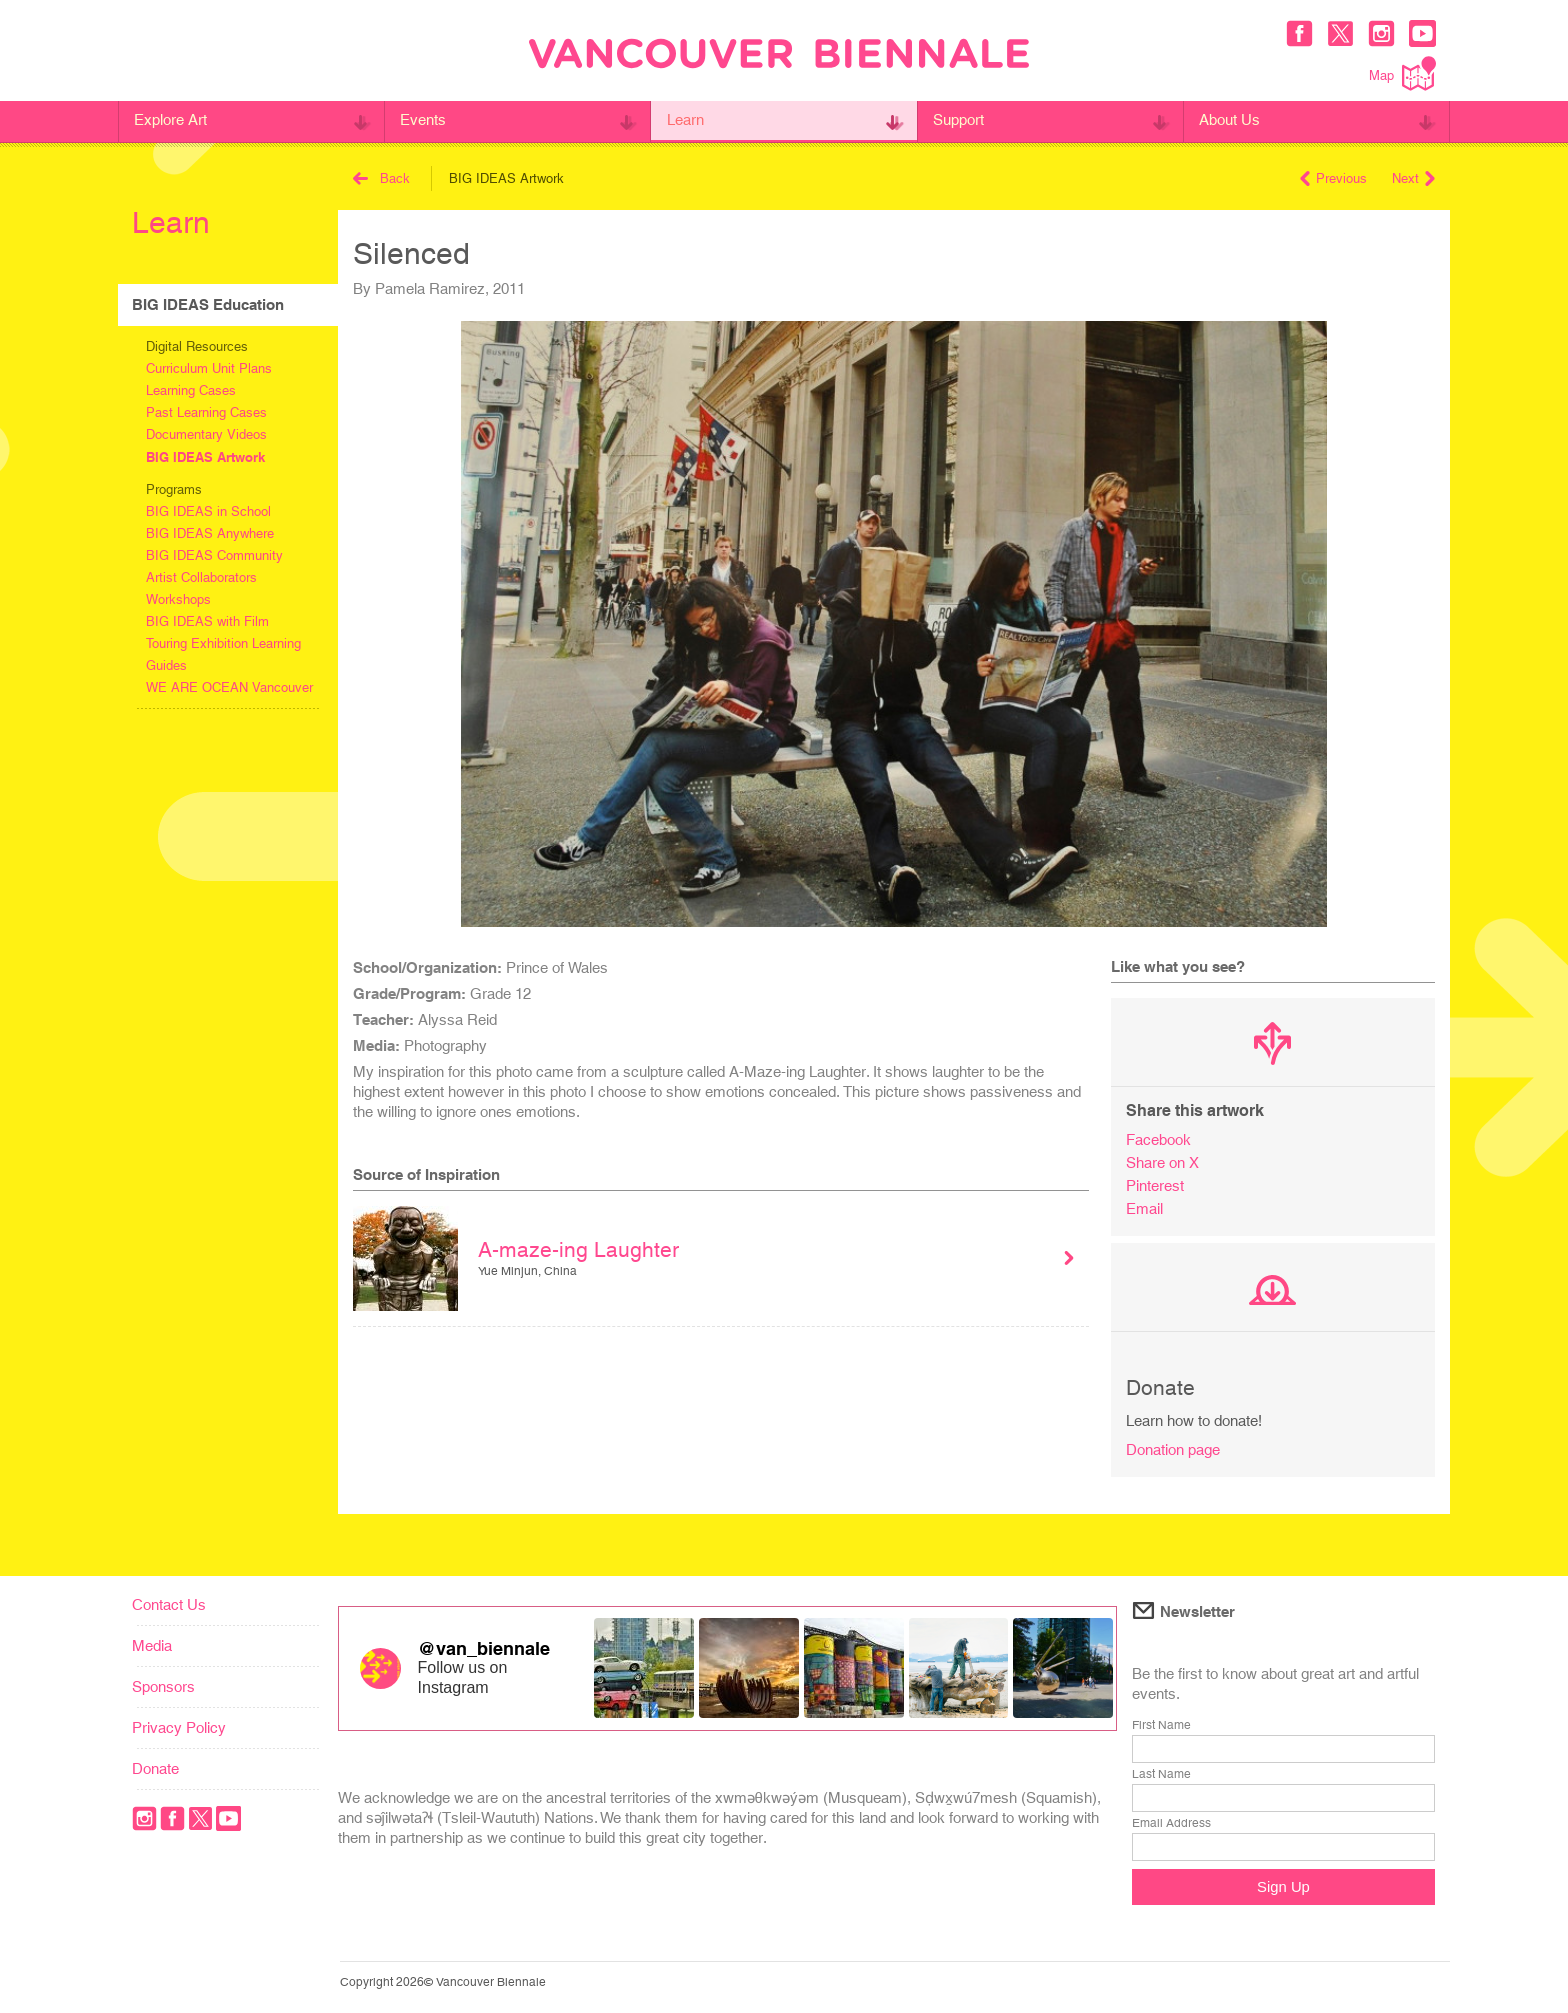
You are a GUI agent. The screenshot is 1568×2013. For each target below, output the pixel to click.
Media (152, 1645)
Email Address (1171, 1823)
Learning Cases (191, 390)
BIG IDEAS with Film (207, 621)
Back (381, 178)
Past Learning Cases (206, 412)
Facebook (1158, 1139)
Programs (174, 489)
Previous (1333, 178)
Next (1413, 178)
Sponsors (163, 1686)
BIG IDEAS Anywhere (210, 533)
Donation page (1173, 1449)
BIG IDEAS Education (208, 304)
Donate (155, 1768)
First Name (1161, 1725)
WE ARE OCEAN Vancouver (229, 687)
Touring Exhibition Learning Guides (223, 654)
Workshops (178, 599)
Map (1402, 73)
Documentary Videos (206, 434)
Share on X (1162, 1162)
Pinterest (1155, 1185)
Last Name (1161, 1774)
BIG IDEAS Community (214, 555)
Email (1144, 1208)
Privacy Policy (179, 1727)
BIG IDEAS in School (208, 511)
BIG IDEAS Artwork (205, 457)
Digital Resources (197, 346)
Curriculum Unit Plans (209, 368)
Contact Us (169, 1604)
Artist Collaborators (201, 577)
